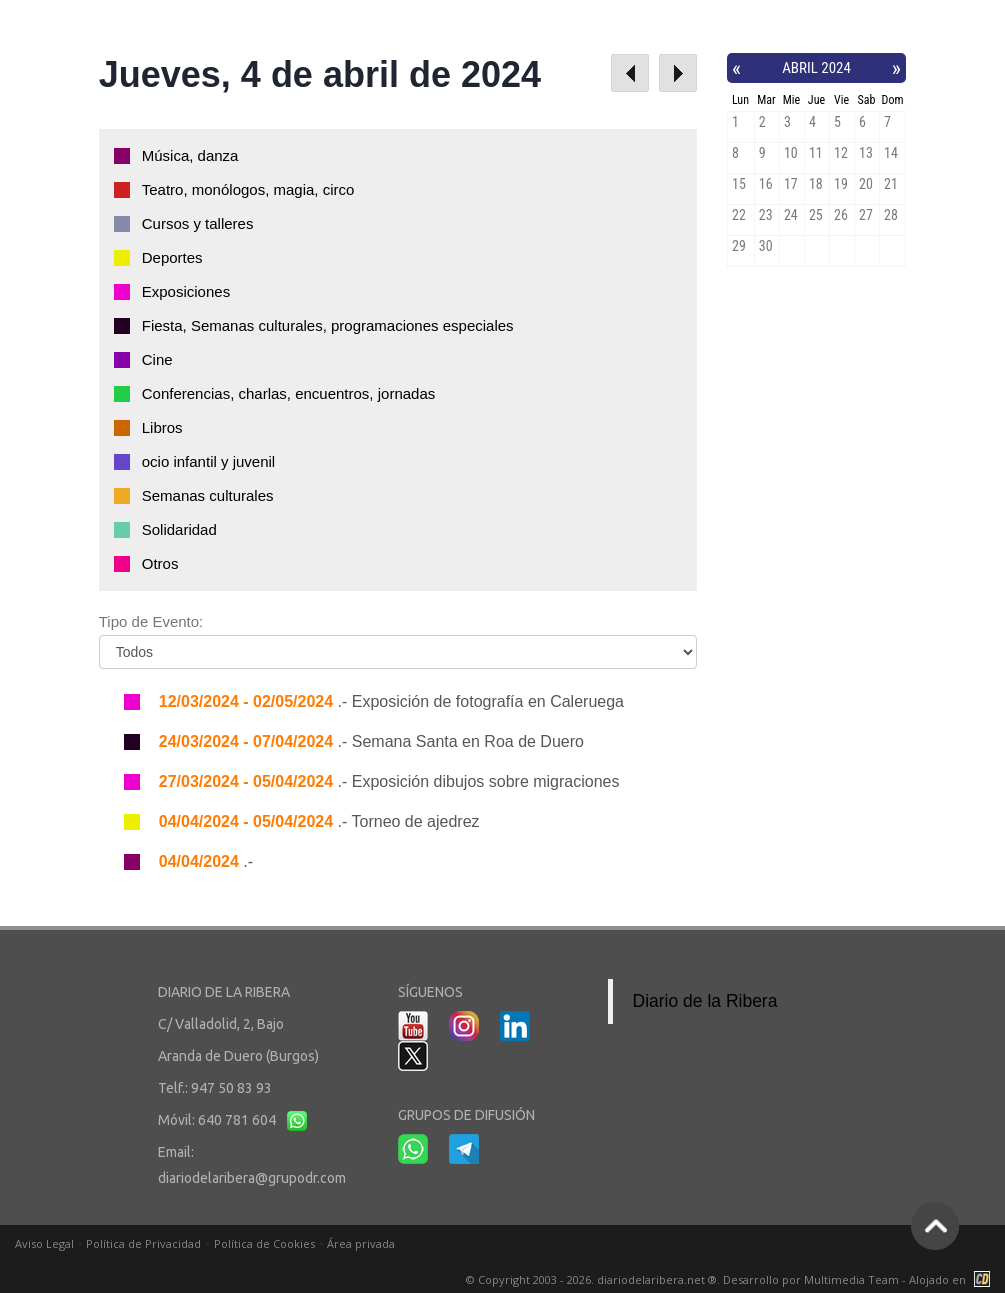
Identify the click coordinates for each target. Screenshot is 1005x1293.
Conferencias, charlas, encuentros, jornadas (289, 393)
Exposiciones (186, 291)
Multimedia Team (851, 1279)
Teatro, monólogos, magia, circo (248, 189)
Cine (157, 359)
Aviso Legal (44, 1243)
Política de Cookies (264, 1243)
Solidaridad (179, 529)
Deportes (172, 257)
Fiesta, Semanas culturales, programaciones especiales (328, 325)
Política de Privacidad (143, 1243)
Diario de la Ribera (705, 1001)
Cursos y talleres (198, 223)
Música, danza (190, 155)
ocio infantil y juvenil (208, 461)
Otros (160, 563)
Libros (162, 427)
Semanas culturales (208, 495)
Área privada (361, 1243)
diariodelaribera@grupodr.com (252, 1178)
